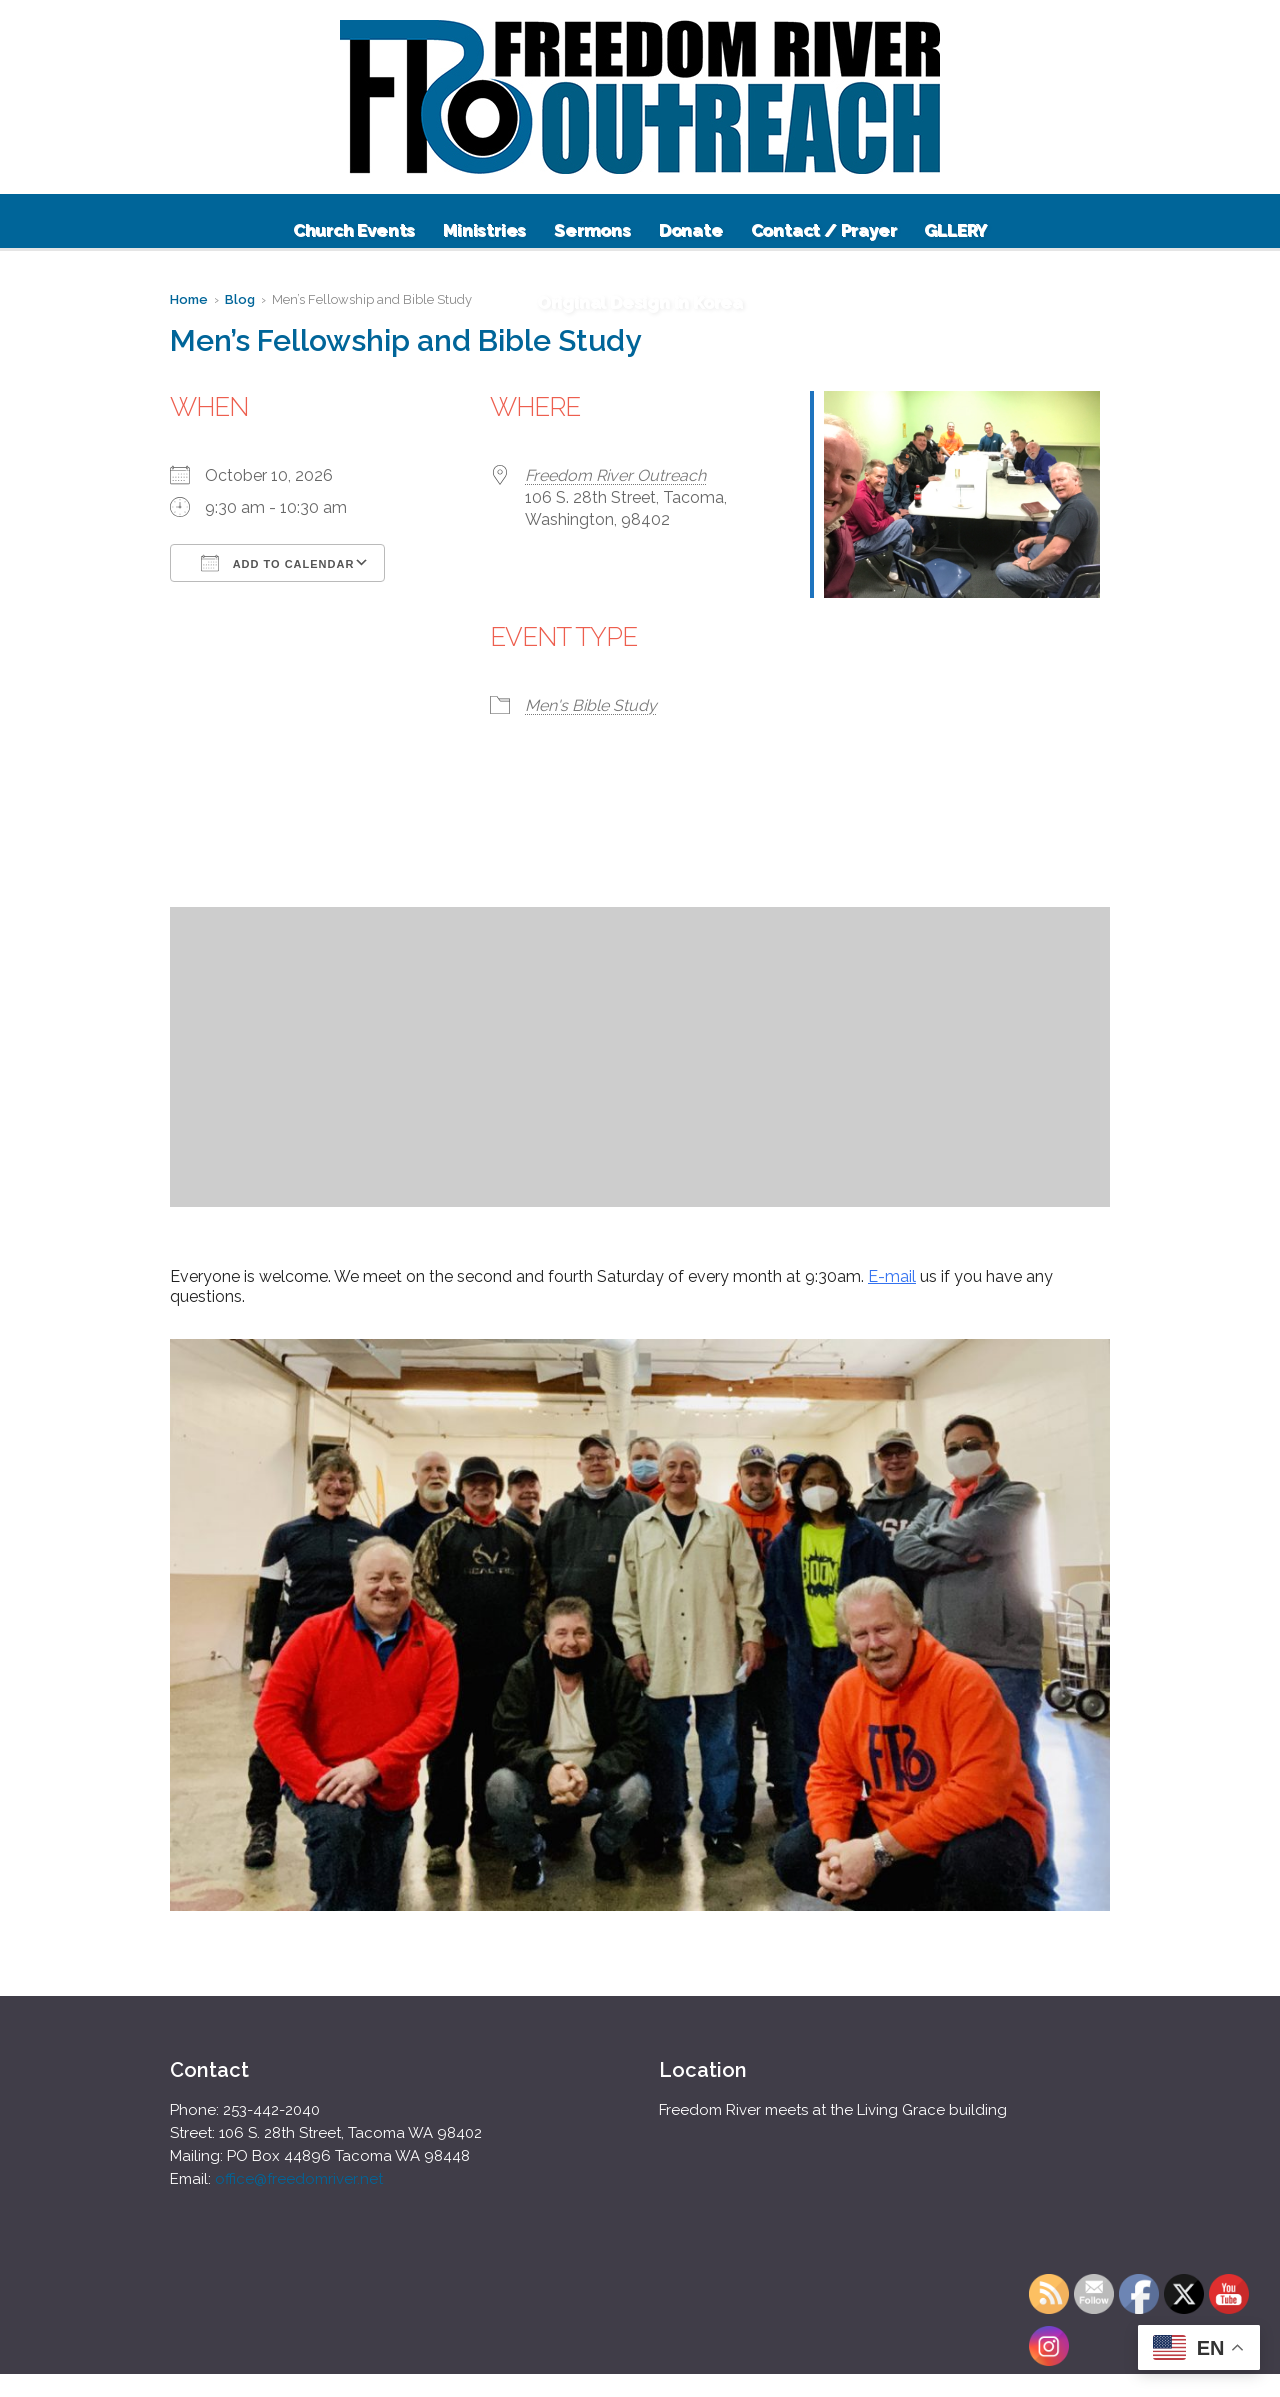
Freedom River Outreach (615, 475)
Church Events (354, 230)
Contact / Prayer (824, 230)
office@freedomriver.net (299, 2179)
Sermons (592, 230)
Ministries (484, 230)
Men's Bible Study (591, 705)
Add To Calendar (277, 563)
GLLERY (955, 230)
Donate (691, 230)
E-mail (892, 1276)
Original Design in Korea (640, 302)
